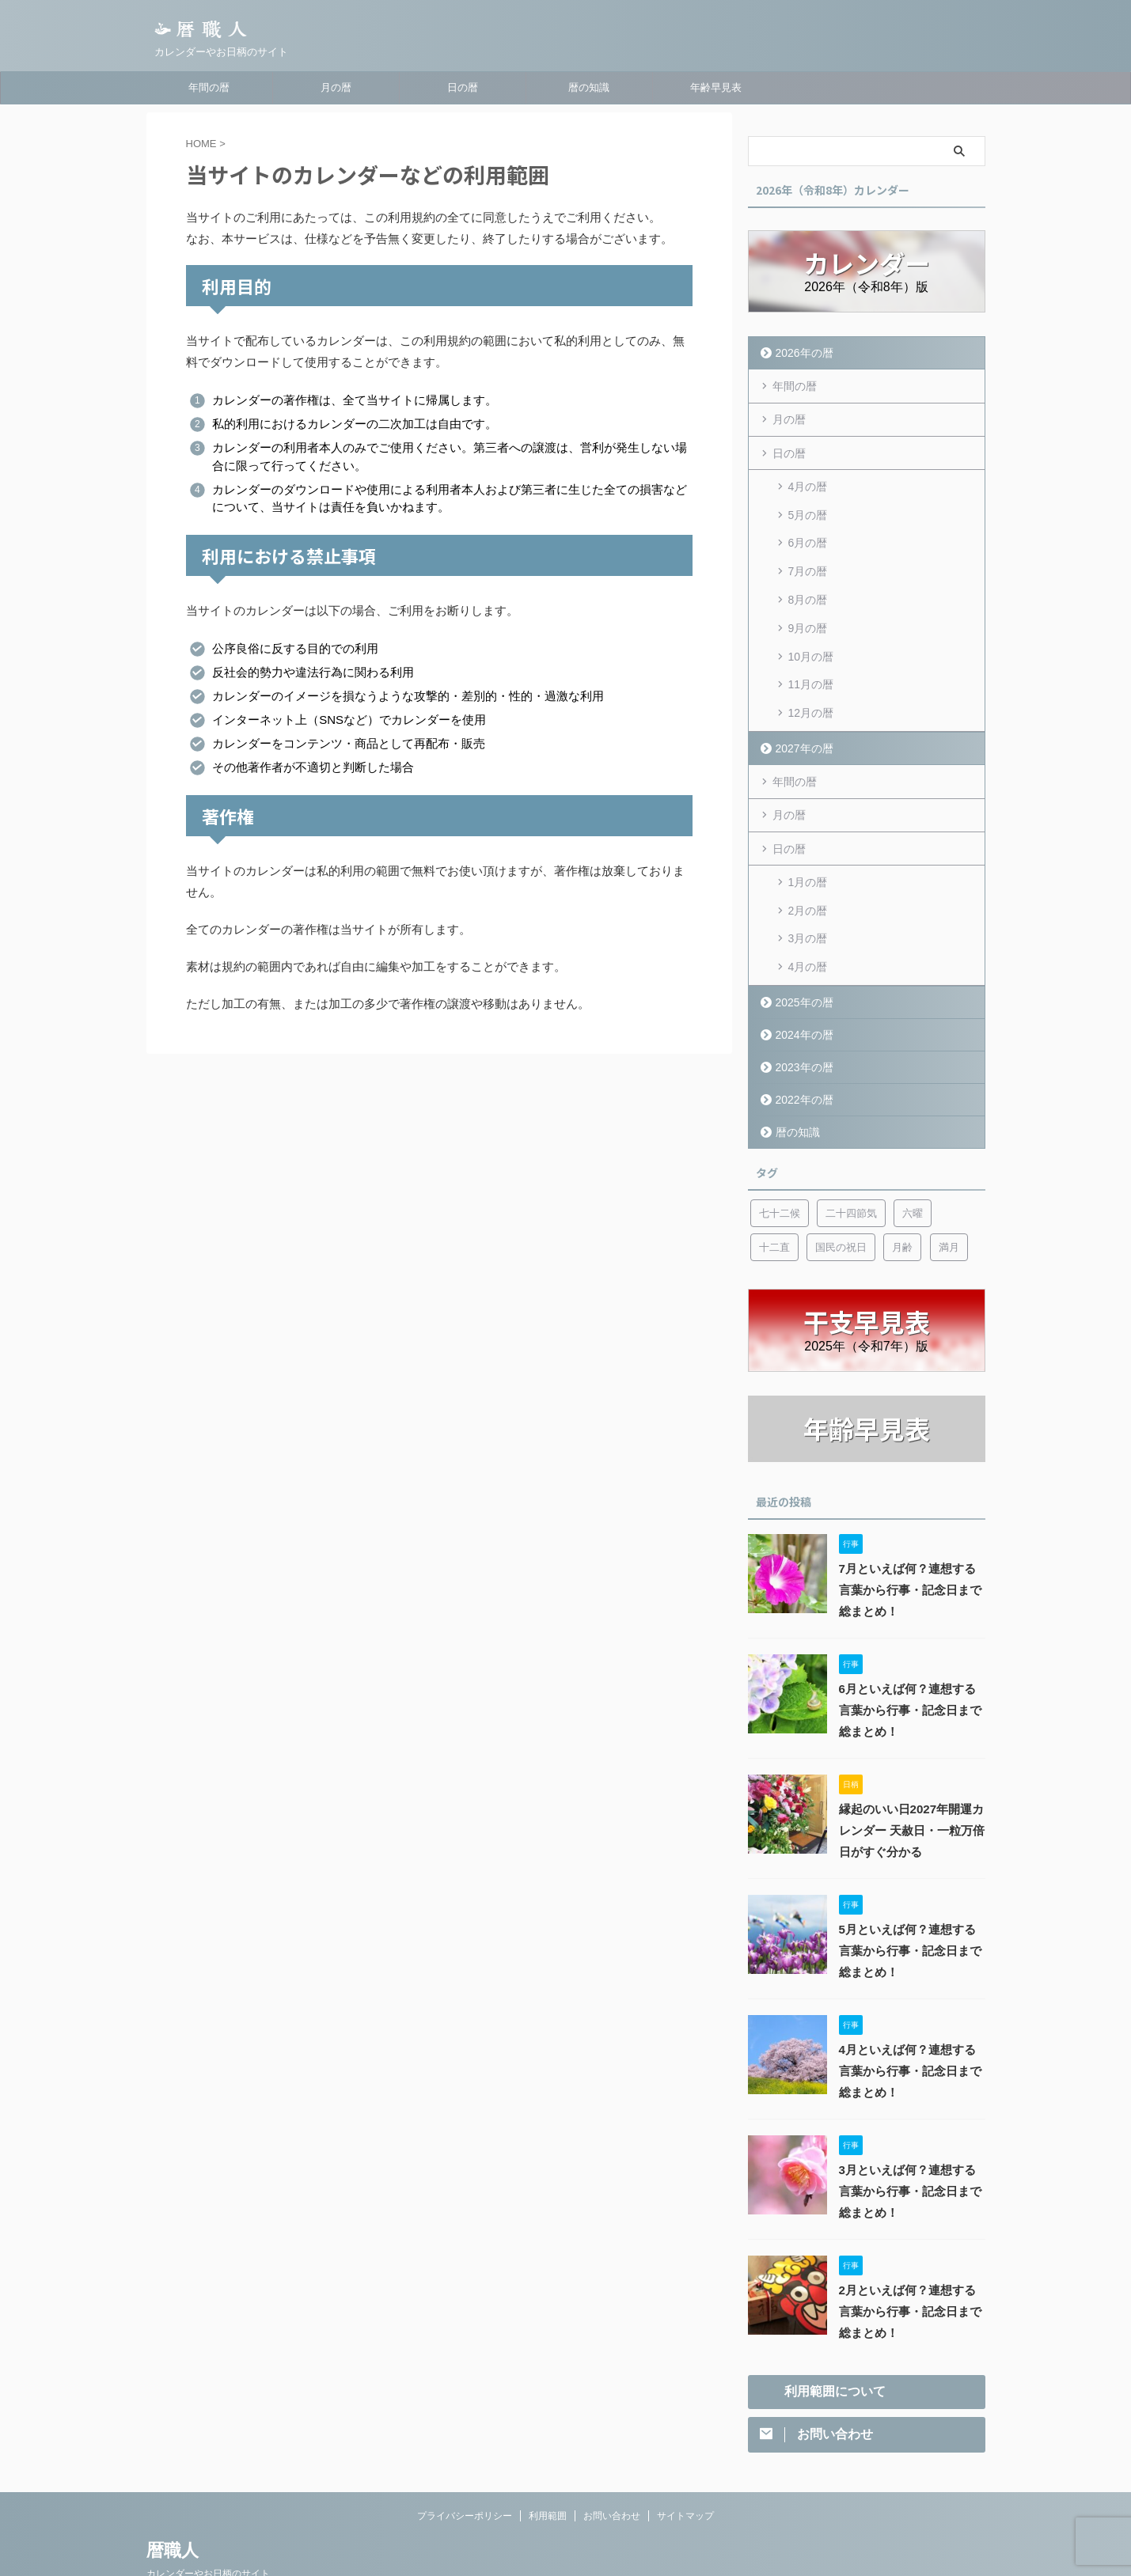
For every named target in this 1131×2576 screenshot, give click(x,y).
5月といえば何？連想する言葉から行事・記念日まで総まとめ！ (911, 1906)
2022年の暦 (802, 1054)
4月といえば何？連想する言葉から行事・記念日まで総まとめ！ (911, 2026)
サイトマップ (685, 2472)
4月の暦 (808, 482)
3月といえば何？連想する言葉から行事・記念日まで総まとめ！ (911, 2146)
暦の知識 (588, 87)
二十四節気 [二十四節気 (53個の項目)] (851, 1168)
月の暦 (336, 87)
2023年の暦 (802, 1022)
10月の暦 (811, 634)
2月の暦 (808, 873)
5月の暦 (808, 508)
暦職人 (172, 2507)
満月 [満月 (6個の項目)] (949, 1202)
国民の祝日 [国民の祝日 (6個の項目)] (841, 1202)
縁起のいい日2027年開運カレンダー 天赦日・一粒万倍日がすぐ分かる (907, 1785)
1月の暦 (808, 848)
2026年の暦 (802, 352)
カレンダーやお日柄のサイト (208, 2530)
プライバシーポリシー (464, 2472)
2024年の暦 (802, 989)
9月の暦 (808, 609)
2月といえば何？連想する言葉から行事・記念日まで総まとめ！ (911, 2266)
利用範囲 (548, 2472)
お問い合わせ (611, 2472)
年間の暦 (209, 87)
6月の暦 (808, 533)
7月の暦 (808, 558)
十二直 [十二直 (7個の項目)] (774, 1202)
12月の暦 (811, 685)
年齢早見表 (716, 87)
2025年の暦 (802, 957)
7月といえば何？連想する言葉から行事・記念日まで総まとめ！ (911, 1545)
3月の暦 (808, 898)
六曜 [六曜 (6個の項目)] (912, 1168)
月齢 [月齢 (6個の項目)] (902, 1202)
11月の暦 (811, 659)
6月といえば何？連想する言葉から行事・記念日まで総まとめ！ (911, 1665)
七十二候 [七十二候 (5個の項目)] (779, 1168)
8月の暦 (808, 584)
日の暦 (462, 87)
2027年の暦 (802, 718)
